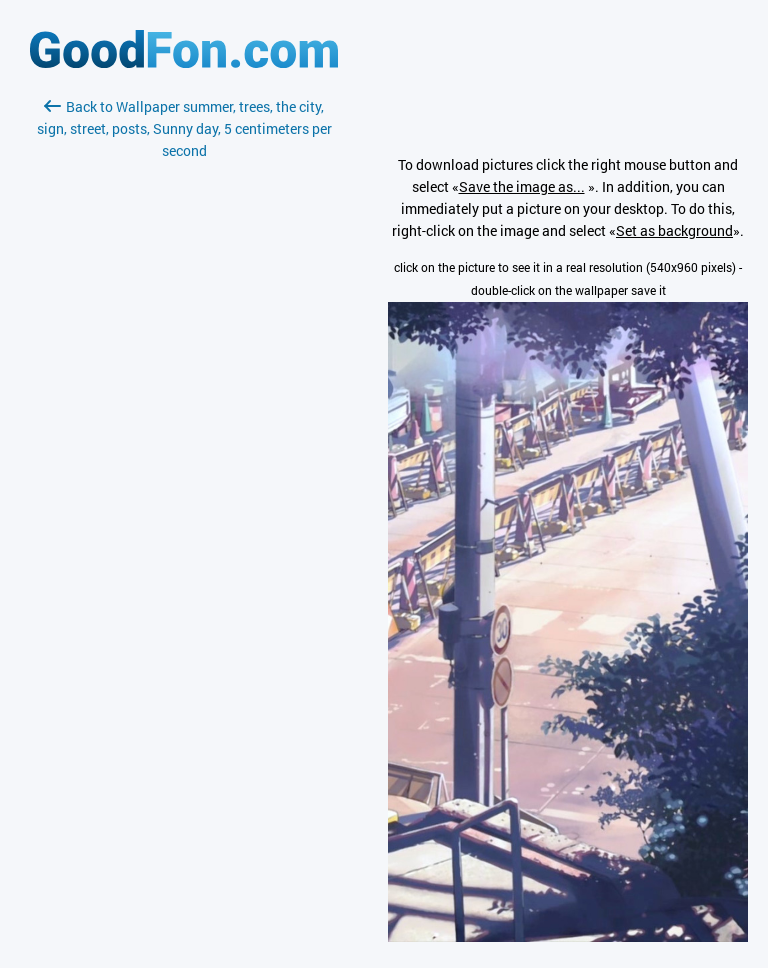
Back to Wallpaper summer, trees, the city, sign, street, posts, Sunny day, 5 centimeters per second (184, 128)
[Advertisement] (184, 399)
